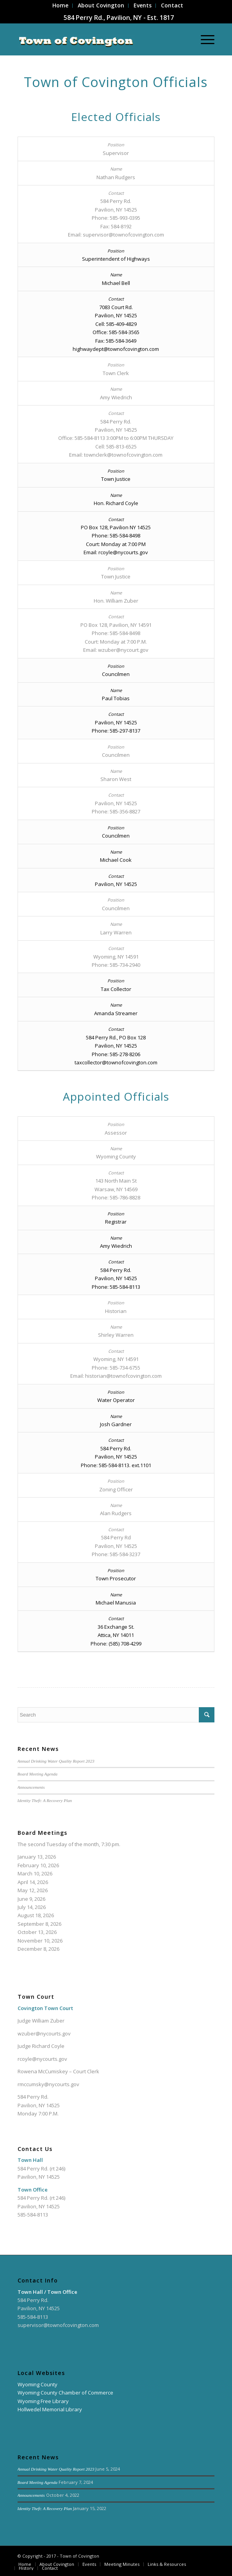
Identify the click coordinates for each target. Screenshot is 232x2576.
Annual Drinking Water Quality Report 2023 (56, 1761)
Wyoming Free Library (43, 2401)
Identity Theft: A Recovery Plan (45, 1800)
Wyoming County (37, 2384)
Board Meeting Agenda (37, 1774)
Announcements (31, 1787)
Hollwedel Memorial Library (50, 2409)
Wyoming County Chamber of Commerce (65, 2392)
